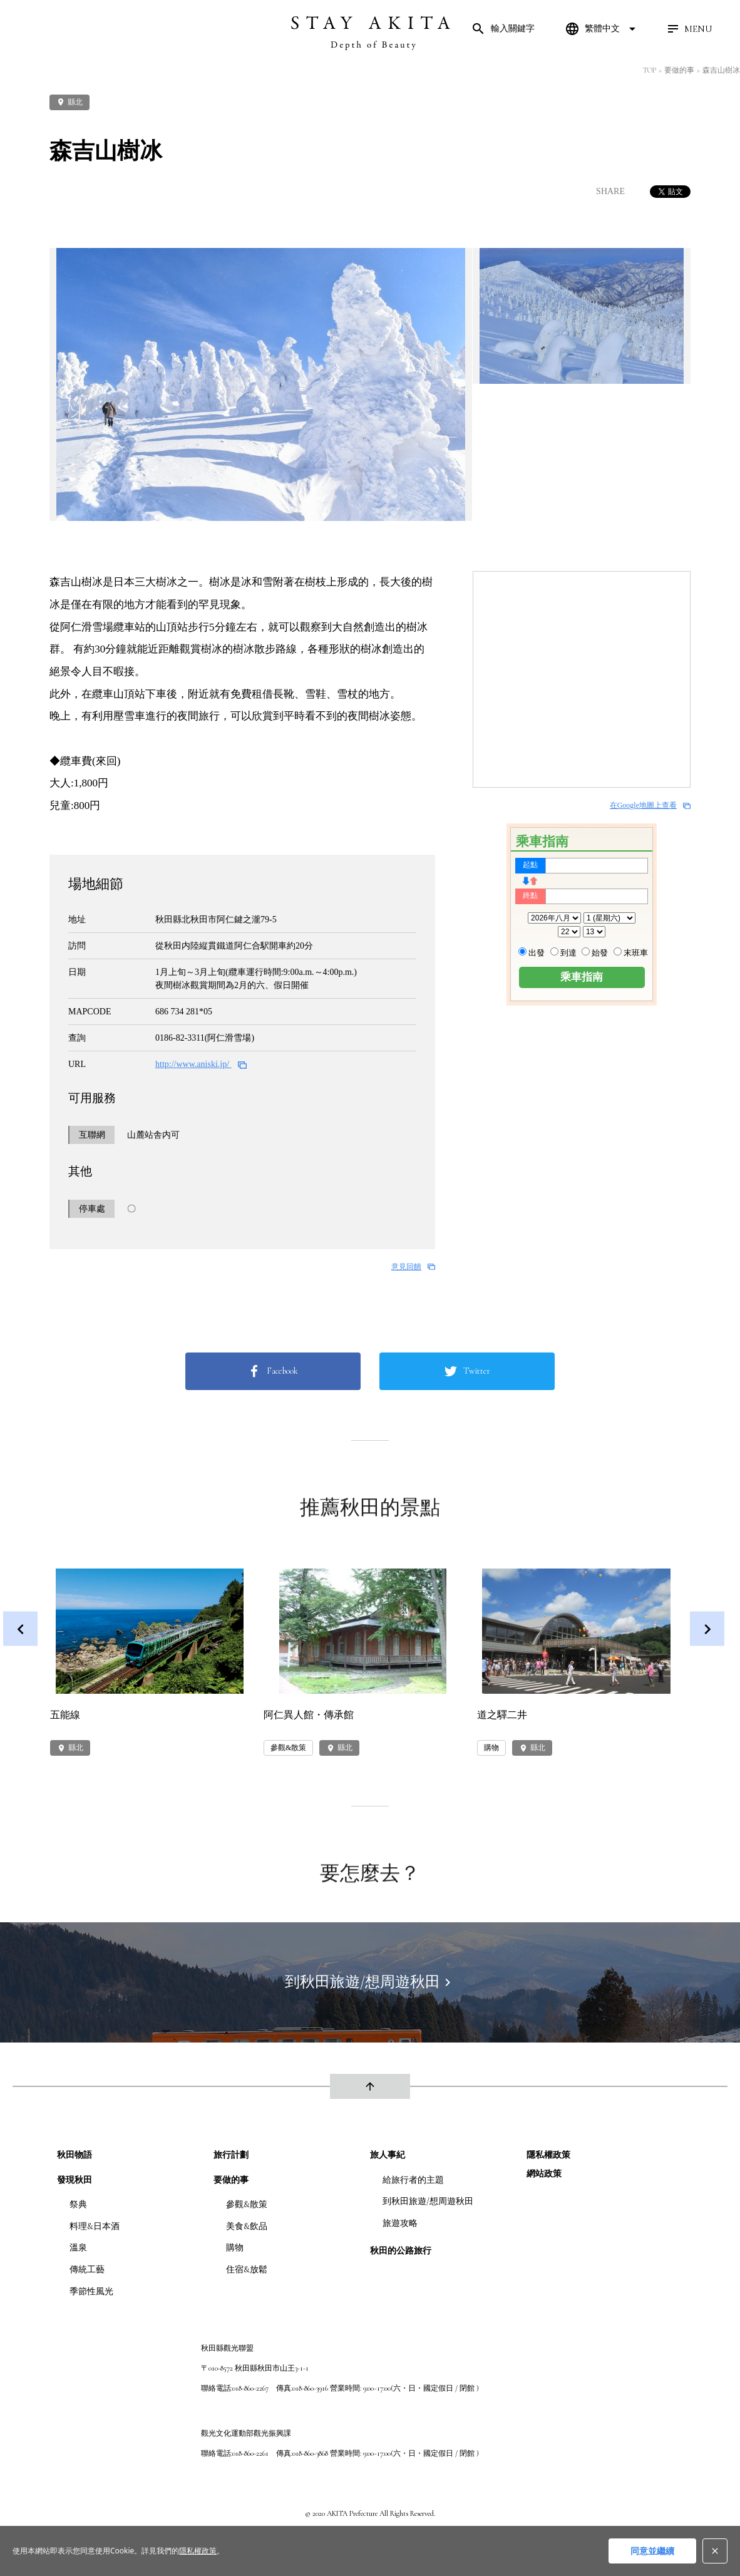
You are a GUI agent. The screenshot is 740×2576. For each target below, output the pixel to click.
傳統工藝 (87, 2269)
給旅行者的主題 (413, 2180)
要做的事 (679, 70)
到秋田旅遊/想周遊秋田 (428, 2201)
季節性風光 (91, 2291)
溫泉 (78, 2247)
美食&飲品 (246, 2226)
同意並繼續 (652, 2551)
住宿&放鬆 (246, 2269)
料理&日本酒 (94, 2226)
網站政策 (544, 2173)
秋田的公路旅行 (400, 2250)
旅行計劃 (231, 2155)
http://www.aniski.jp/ (201, 1064)
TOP (649, 70)
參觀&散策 (246, 2204)
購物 (235, 2247)
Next (707, 1629)
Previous (20, 1629)
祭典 (78, 2204)
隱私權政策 (548, 2155)
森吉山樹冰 (721, 70)
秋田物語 (74, 2155)
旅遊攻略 (400, 2223)
